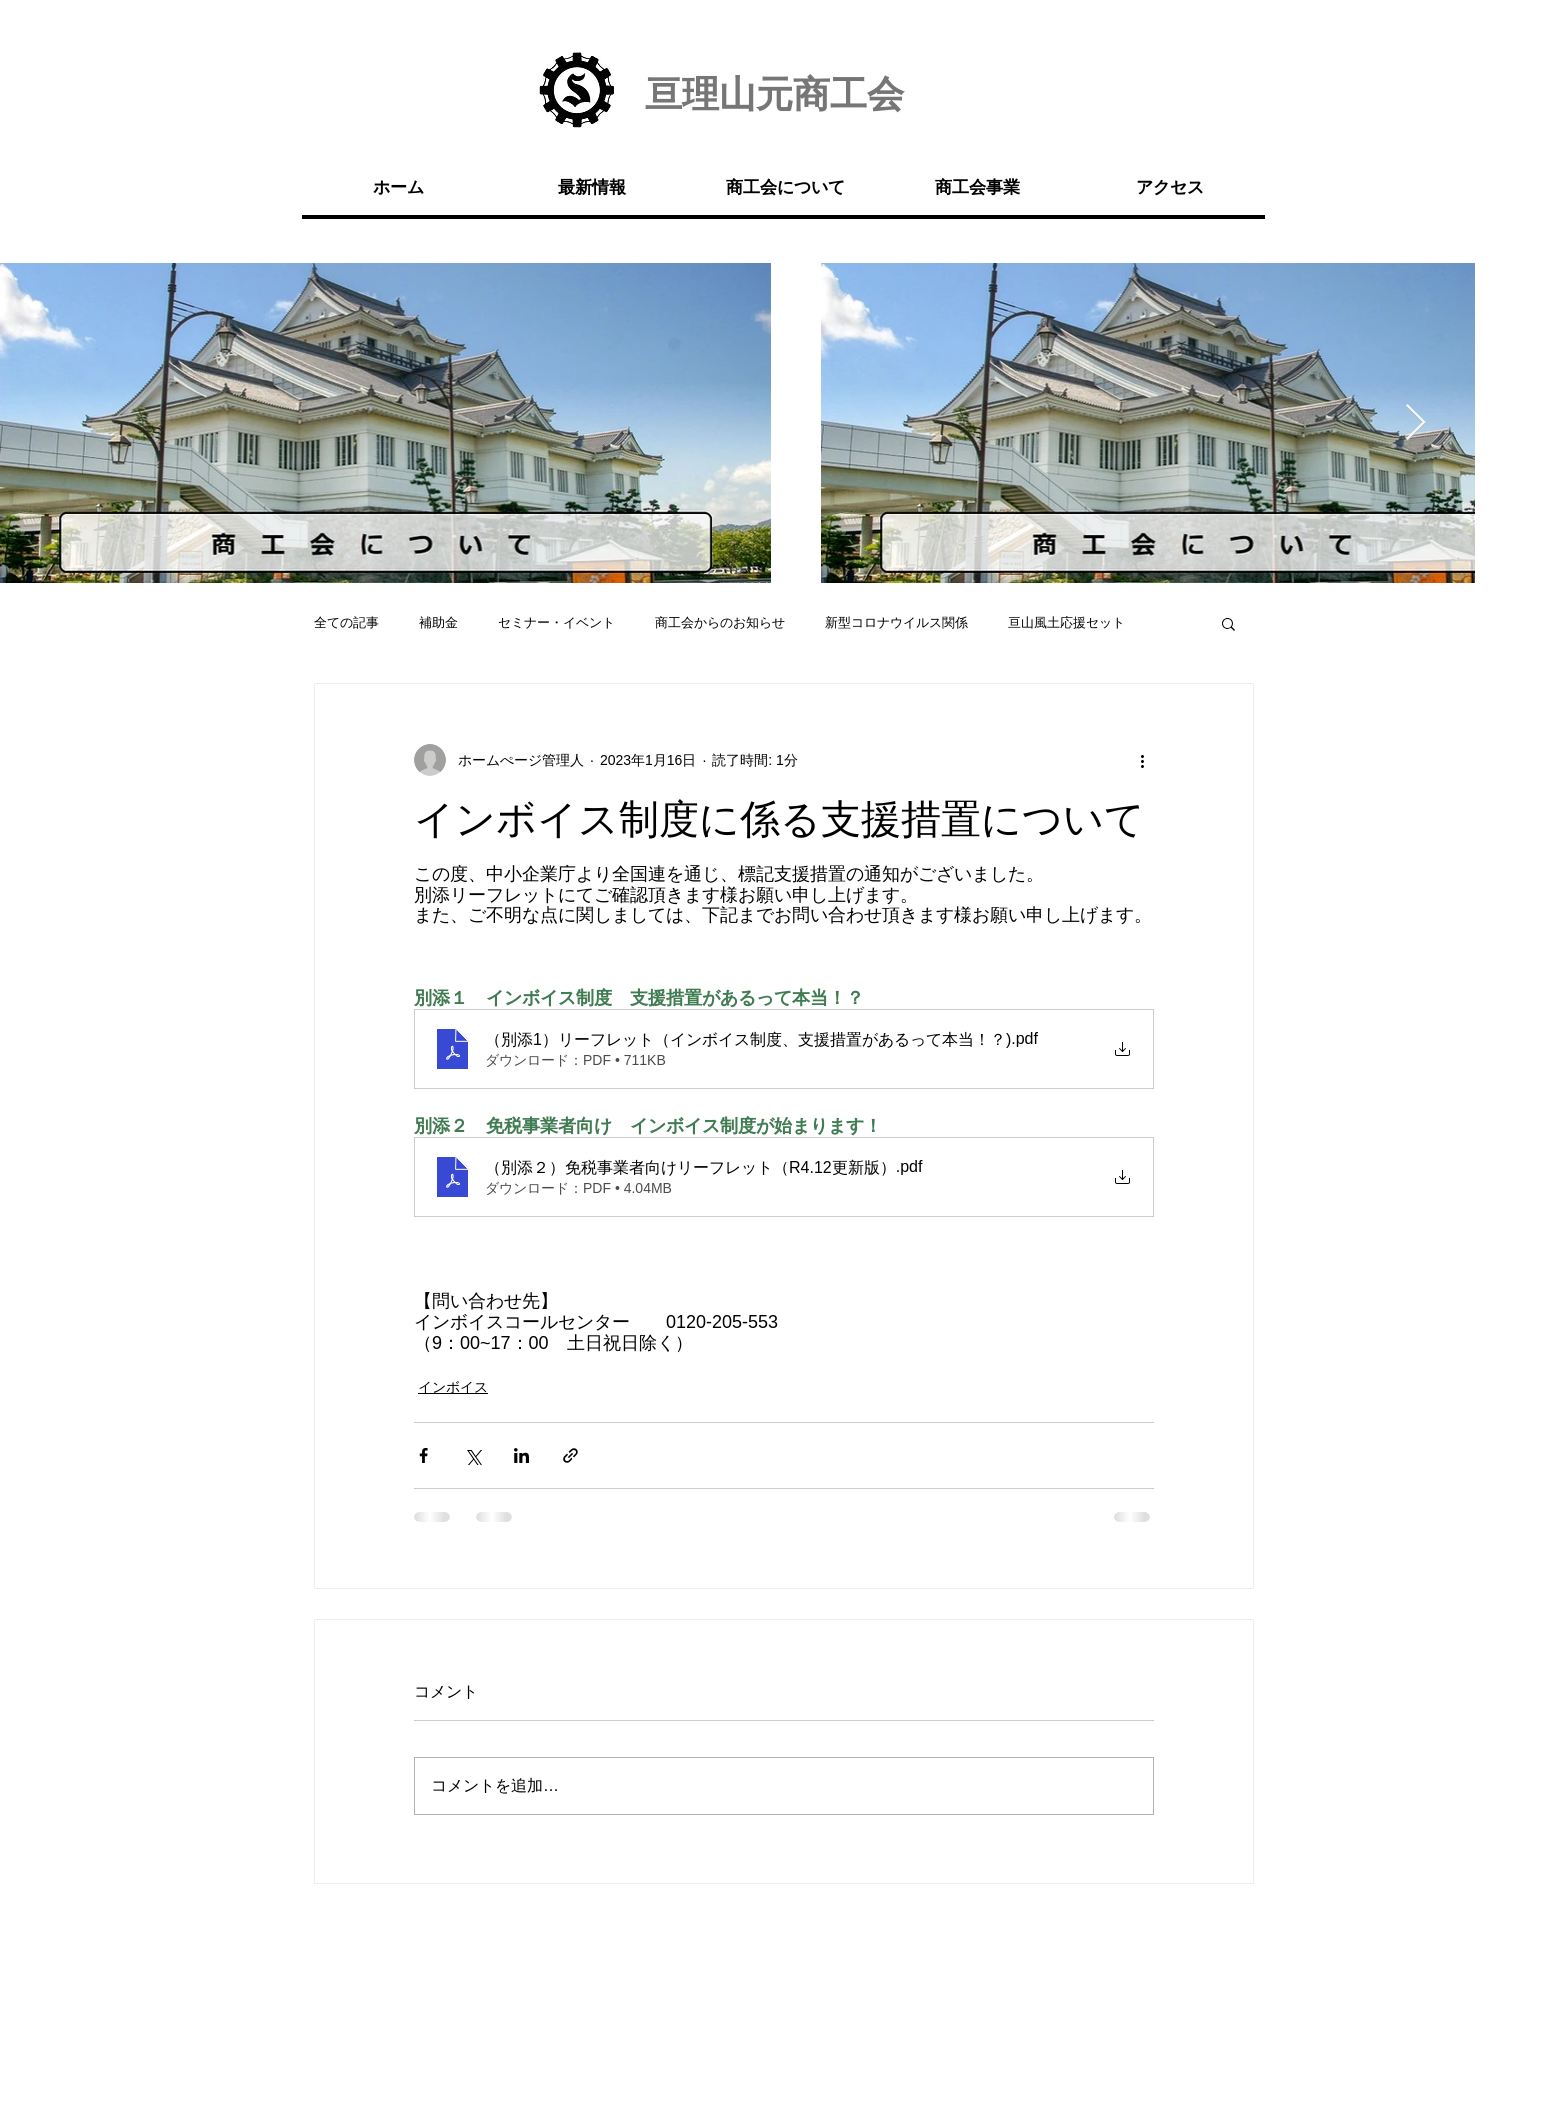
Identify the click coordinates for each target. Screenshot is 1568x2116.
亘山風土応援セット (1066, 622)
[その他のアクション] (1142, 760)
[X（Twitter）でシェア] (472, 1455)
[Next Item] (1415, 423)
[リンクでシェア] (570, 1455)
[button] (1228, 623)
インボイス (453, 1387)
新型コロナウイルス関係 (896, 622)
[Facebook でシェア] (423, 1455)
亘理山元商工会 (774, 94)
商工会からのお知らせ (720, 622)
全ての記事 (346, 622)
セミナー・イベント (556, 622)
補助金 (438, 622)
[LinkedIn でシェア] (521, 1455)
